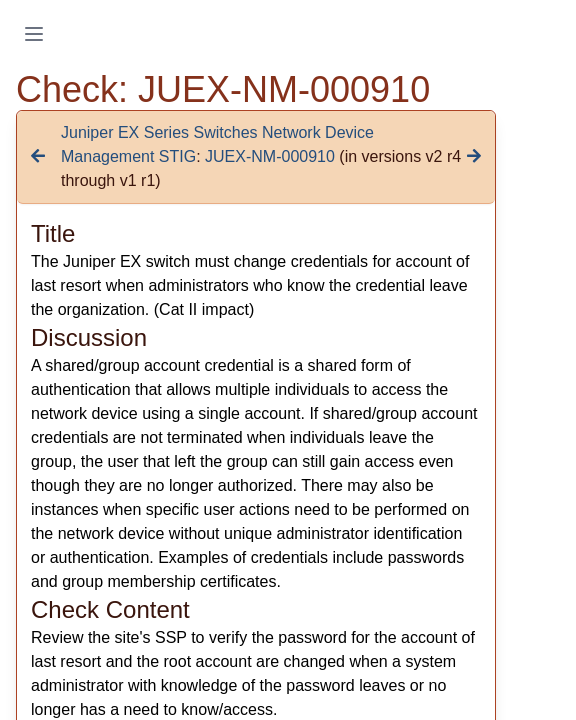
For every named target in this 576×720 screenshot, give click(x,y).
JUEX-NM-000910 (270, 156)
